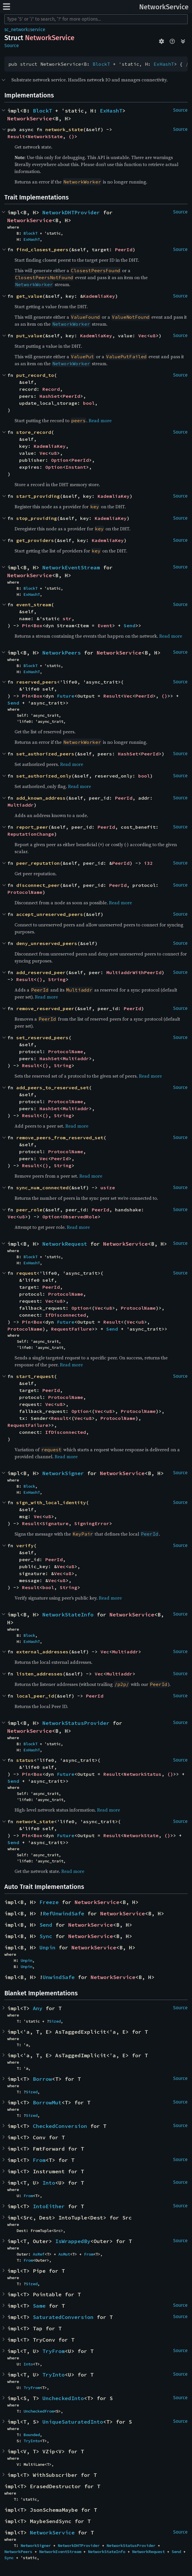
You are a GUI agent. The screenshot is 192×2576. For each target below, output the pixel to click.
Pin (26, 625)
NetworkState (45, 136)
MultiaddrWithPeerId (134, 972)
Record (51, 389)
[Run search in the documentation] (96, 19)
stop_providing (36, 518)
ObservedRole (80, 1217)
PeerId (123, 249)
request (26, 1273)
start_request (35, 1376)
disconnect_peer (38, 885)
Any (37, 2008)
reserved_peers (36, 682)
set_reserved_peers (42, 1037)
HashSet (50, 396)
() (71, 136)
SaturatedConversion (63, 2317)
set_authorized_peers (45, 754)
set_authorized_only (43, 776)
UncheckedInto (63, 2398)
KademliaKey (99, 296)
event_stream (33, 604)
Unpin (47, 1947)
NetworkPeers (61, 652)
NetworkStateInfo (68, 1614)
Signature (55, 1523)
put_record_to (35, 375)
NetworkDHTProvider (71, 212)
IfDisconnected (65, 1315)
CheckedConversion (60, 2126)
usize (108, 1187)
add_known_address (41, 798)
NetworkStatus (143, 1774)
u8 (153, 335)
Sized (55, 2021)
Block (29, 1486)
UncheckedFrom (39, 2411)
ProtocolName (25, 892)
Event (105, 625)
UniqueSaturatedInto (72, 2421)
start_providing (38, 496)
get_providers (35, 540)
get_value (29, 296)
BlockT (101, 64)
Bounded (32, 2434)
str (67, 618)
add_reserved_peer (41, 972)
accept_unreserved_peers (49, 914)
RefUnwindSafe (63, 1913)
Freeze (49, 1902)
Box (38, 625)
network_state (64, 129)
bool (89, 403)
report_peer (32, 827)
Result (16, 136)
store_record (33, 432)
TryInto (53, 2374)
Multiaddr (21, 805)
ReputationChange (31, 834)
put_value (29, 335)
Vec (142, 335)
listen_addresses (39, 1674)
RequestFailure (71, 1329)
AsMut (64, 2254)
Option (60, 460)
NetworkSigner (63, 1473)
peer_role (29, 1210)
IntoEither (49, 2206)
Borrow (42, 2079)
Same (39, 2305)
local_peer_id (35, 1696)
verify (25, 1545)
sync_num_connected (42, 1187)
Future (65, 696)
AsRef (38, 2254)
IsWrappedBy (72, 2241)
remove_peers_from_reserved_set (59, 1137)
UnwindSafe (59, 1977)
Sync (46, 1936)
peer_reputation (38, 863)
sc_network (16, 29)
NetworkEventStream (71, 567)
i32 (148, 863)
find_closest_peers (42, 249)
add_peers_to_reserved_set (52, 1087)
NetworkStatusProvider (76, 1723)
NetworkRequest (64, 1243)
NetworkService (164, 7)
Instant (76, 467)
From (39, 2160)
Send (129, 625)
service (37, 29)
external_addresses (42, 1652)
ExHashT (164, 64)
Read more (100, 420)
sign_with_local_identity (51, 1502)
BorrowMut (47, 2102)
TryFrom (53, 2351)
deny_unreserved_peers (46, 943)
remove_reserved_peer (45, 1008)
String (57, 979)
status (25, 1760)
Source (11, 45)
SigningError (91, 1523)
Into (48, 2182)
